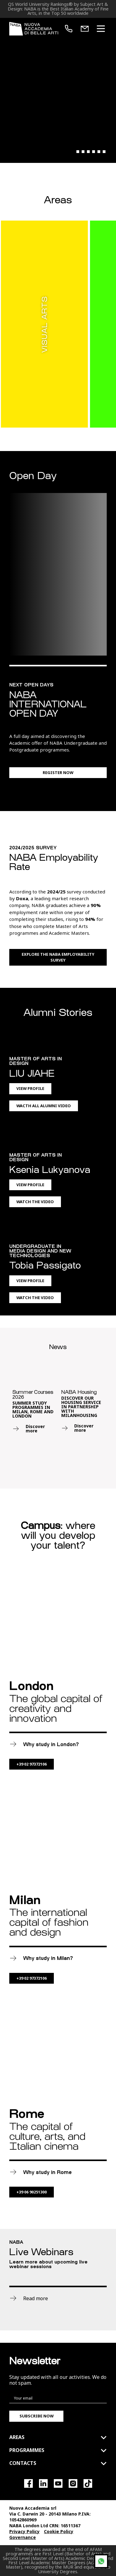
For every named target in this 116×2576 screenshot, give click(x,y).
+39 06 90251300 (31, 2192)
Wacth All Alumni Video (43, 1105)
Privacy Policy (24, 2531)
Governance (22, 2537)
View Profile (30, 1088)
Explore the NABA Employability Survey (58, 957)
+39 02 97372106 (31, 1764)
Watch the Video (35, 1201)
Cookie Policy (58, 2531)
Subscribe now (36, 2416)
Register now (58, 772)
